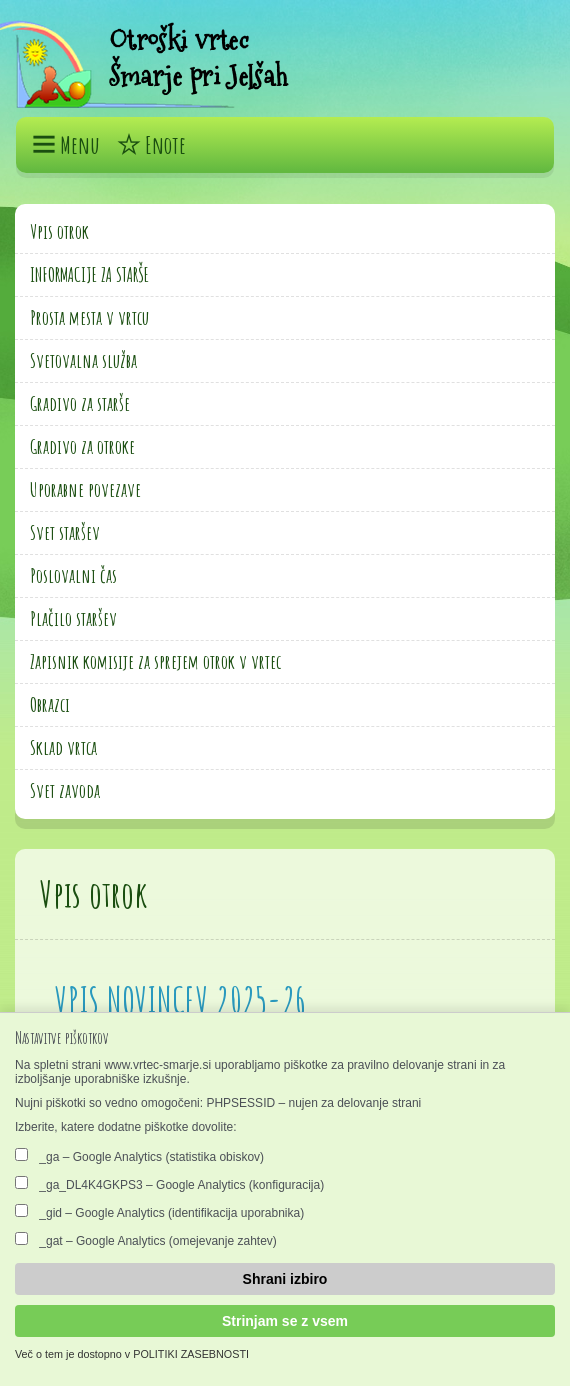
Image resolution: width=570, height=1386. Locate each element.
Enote (151, 145)
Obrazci (50, 704)
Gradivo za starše (80, 403)
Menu (66, 145)
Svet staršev (65, 532)
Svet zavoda (65, 790)
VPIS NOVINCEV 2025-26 (180, 1000)
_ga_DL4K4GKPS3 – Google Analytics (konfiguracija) (169, 1184)
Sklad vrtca (63, 747)
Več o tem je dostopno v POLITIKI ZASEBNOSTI (132, 1354)
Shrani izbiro (285, 1279)
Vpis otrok (59, 231)
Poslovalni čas (73, 575)
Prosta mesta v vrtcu (89, 317)
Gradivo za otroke (82, 446)
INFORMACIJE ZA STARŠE (89, 274)
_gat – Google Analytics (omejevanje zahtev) (146, 1240)
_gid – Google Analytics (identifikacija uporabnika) (159, 1212)
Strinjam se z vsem (285, 1321)
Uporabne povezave (85, 489)
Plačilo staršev (73, 618)
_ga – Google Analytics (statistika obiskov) (139, 1156)
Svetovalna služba (83, 360)
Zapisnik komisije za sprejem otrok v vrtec (155, 661)
